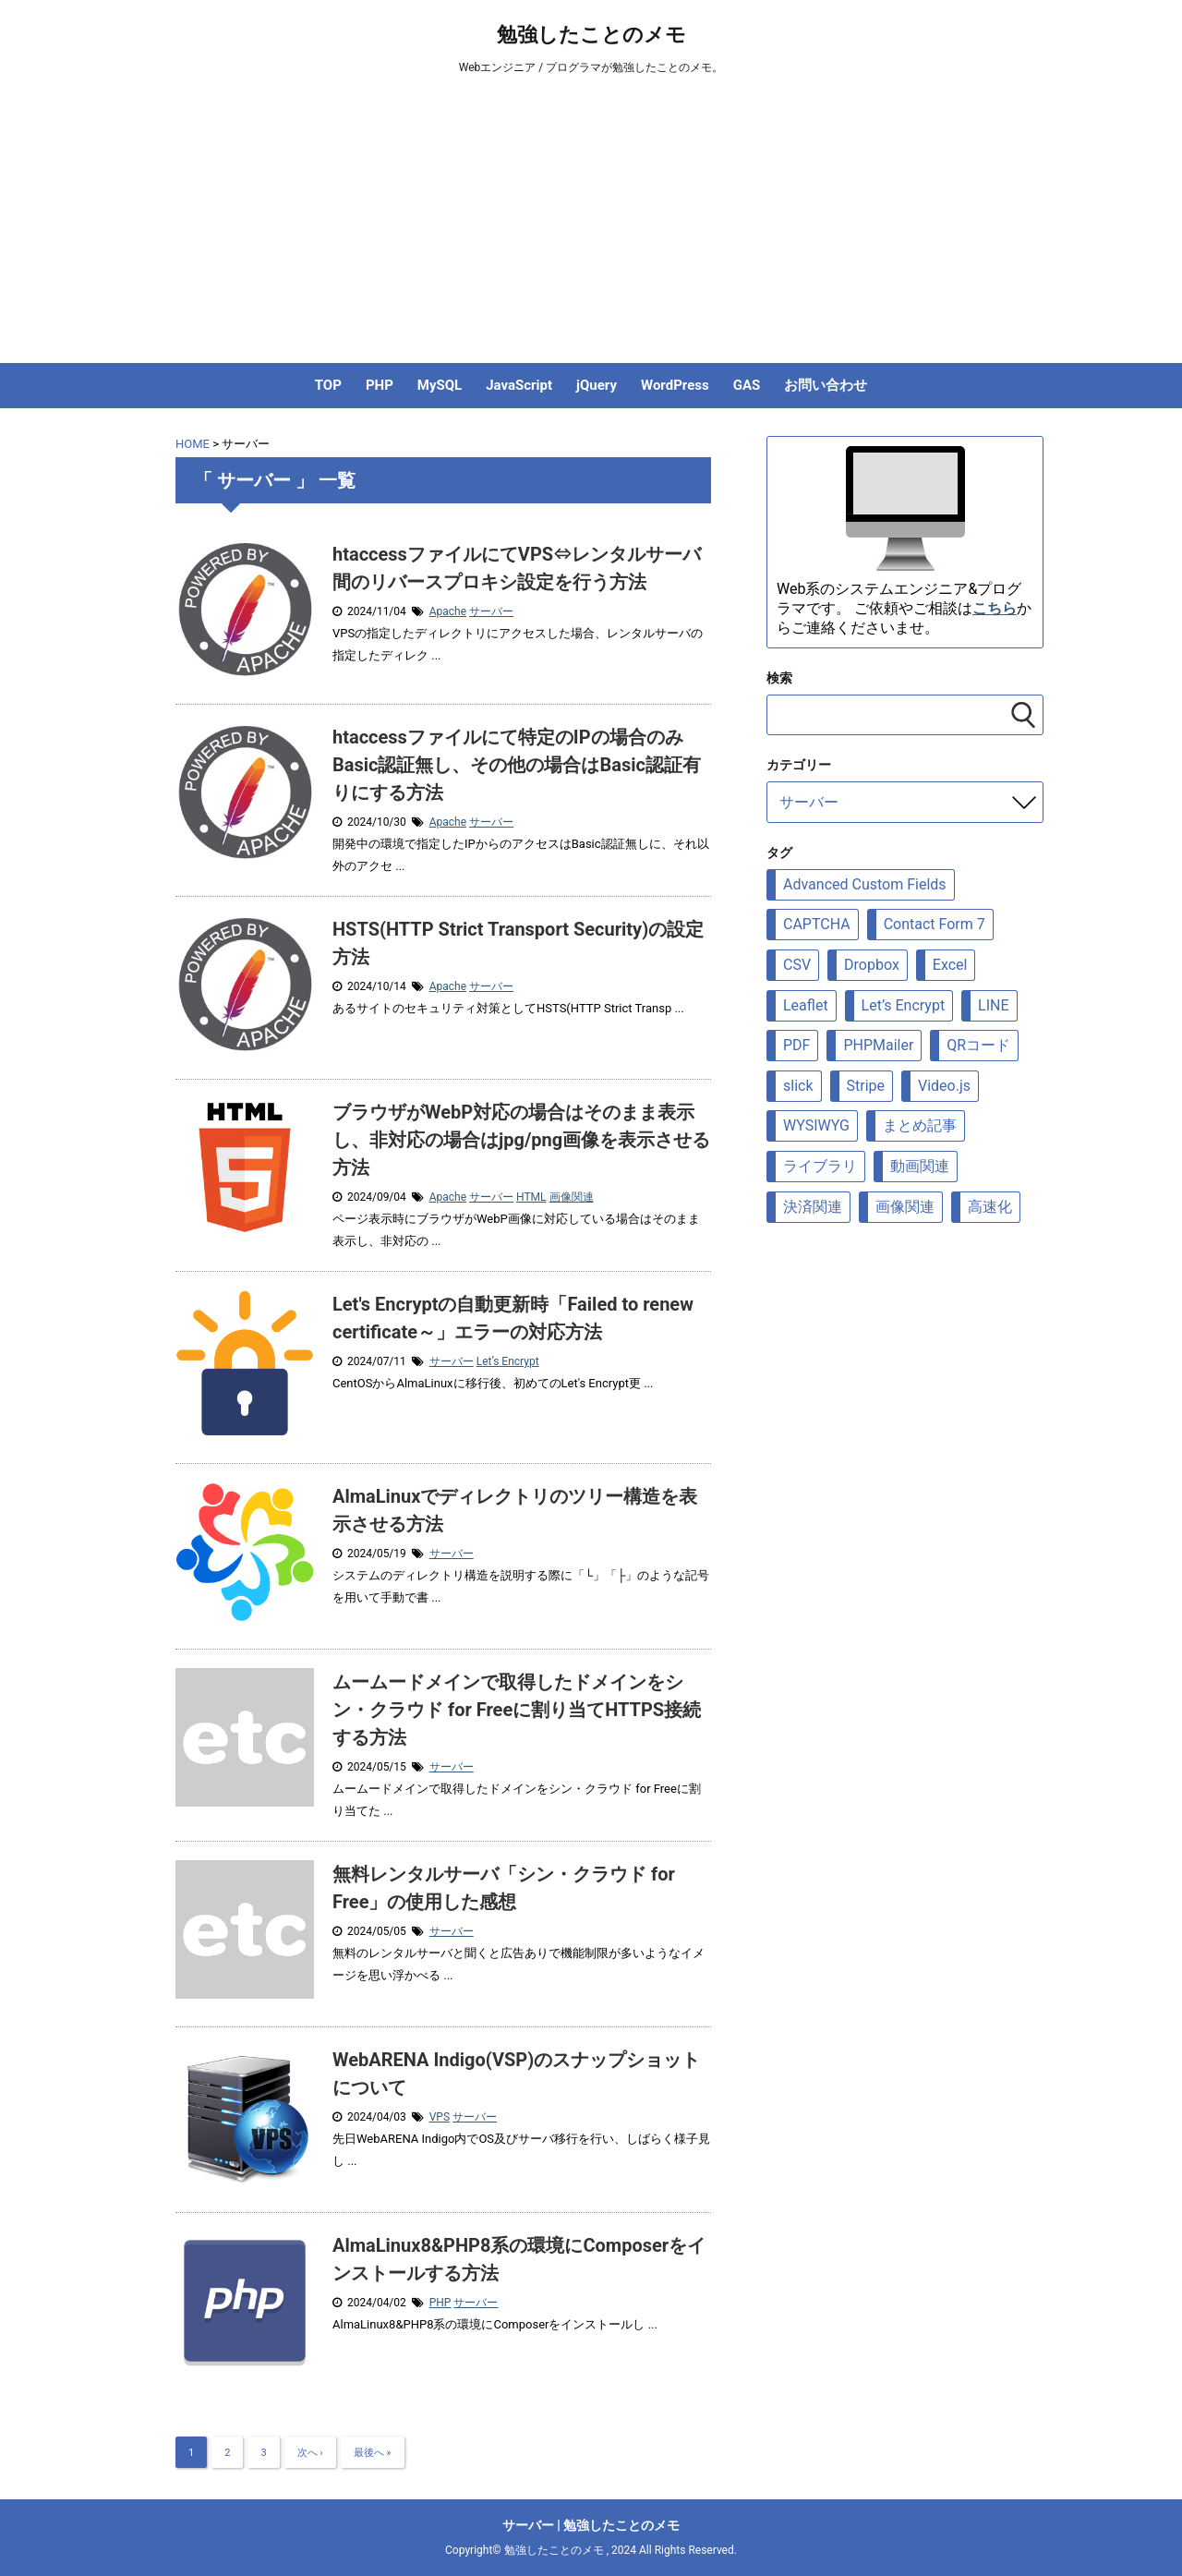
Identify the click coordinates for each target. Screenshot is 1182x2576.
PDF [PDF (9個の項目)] (796, 1045)
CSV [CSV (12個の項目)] (797, 965)
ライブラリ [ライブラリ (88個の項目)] (820, 1166)
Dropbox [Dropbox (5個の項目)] (871, 965)
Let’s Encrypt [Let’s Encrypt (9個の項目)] (904, 1005)
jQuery (596, 385)
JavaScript (519, 385)
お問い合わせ (825, 385)
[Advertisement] (591, 224)
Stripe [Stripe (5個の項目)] (866, 1085)
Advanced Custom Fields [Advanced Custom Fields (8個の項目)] (865, 884)
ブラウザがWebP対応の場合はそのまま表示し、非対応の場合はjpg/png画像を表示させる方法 (521, 1140)
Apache (447, 611)
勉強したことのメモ (591, 34)
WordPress (675, 385)
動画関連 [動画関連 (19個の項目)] (919, 1166)
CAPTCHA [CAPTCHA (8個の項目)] (816, 924)
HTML (531, 1197)
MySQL (439, 385)
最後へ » (373, 2453)
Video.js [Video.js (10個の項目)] (944, 1085)
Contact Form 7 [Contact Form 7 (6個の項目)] (934, 924)
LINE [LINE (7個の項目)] (993, 1005)
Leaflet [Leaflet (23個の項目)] (805, 1005)
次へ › (310, 2453)
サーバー (491, 611)
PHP (379, 385)
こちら (994, 608)
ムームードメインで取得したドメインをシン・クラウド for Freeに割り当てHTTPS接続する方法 (516, 1709)
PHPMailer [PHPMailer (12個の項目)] (878, 1045)
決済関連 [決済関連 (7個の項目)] (812, 1206)
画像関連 (571, 1197)
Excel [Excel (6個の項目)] (950, 965)
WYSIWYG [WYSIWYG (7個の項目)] (816, 1125)
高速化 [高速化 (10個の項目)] (990, 1206)
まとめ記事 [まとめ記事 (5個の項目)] (920, 1125)
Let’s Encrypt (507, 1361)
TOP (328, 385)
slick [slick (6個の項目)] (798, 1085)
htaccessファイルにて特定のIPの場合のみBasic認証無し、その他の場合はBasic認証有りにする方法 (516, 765)
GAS (747, 385)
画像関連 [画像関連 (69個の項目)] (905, 1206)
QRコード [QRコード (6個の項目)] (978, 1045)
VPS (439, 2116)
